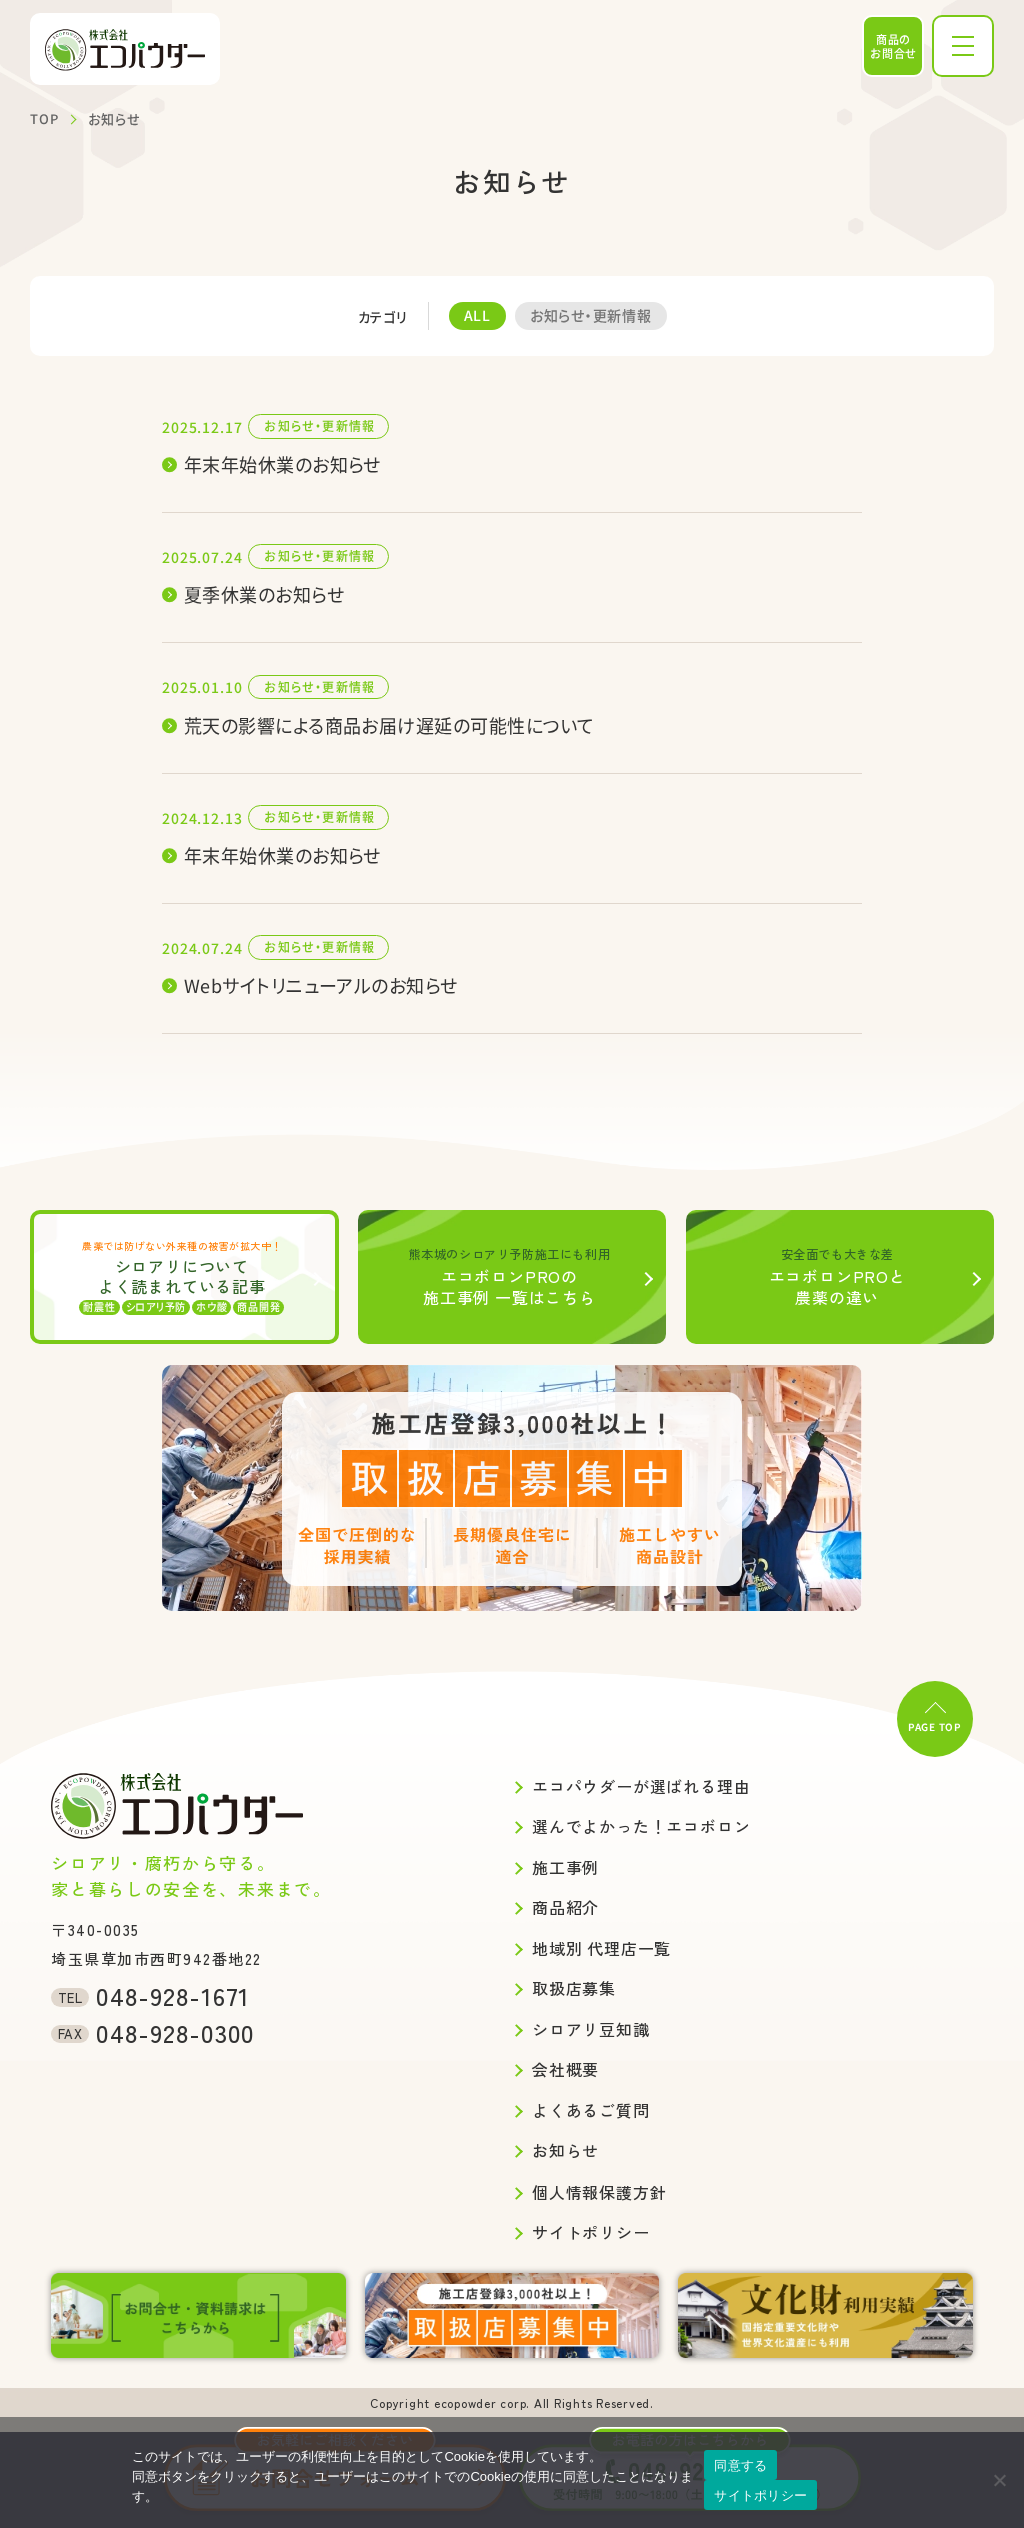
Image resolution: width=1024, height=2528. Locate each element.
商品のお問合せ (893, 46)
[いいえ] (999, 2480)
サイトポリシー (760, 2495)
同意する (740, 2465)
